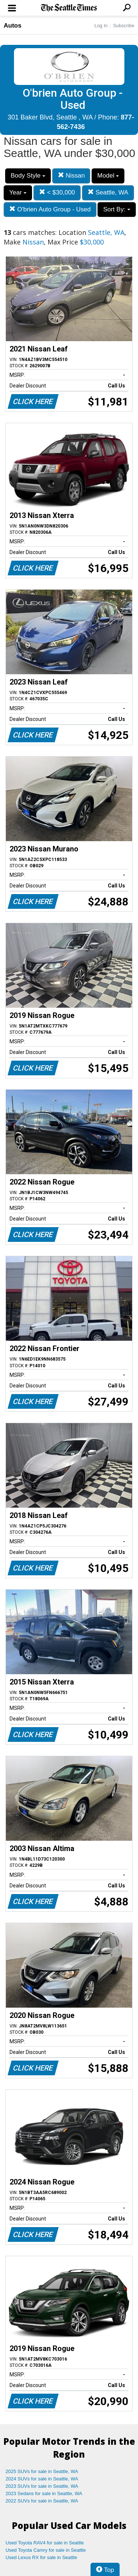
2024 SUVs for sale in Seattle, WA (42, 2479)
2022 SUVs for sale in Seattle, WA (42, 2501)
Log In (100, 25)
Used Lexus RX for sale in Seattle (41, 2557)
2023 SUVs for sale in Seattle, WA (42, 2486)
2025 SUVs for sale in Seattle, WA (42, 2471)
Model (108, 175)
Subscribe (123, 25)
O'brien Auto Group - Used (50, 209)
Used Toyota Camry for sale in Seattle (46, 2550)
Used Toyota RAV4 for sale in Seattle (45, 2542)
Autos (12, 25)
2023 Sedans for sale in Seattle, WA (44, 2493)
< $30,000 (57, 192)
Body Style (28, 175)
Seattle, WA (108, 192)
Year (17, 192)
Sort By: (116, 209)
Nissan (71, 175)
